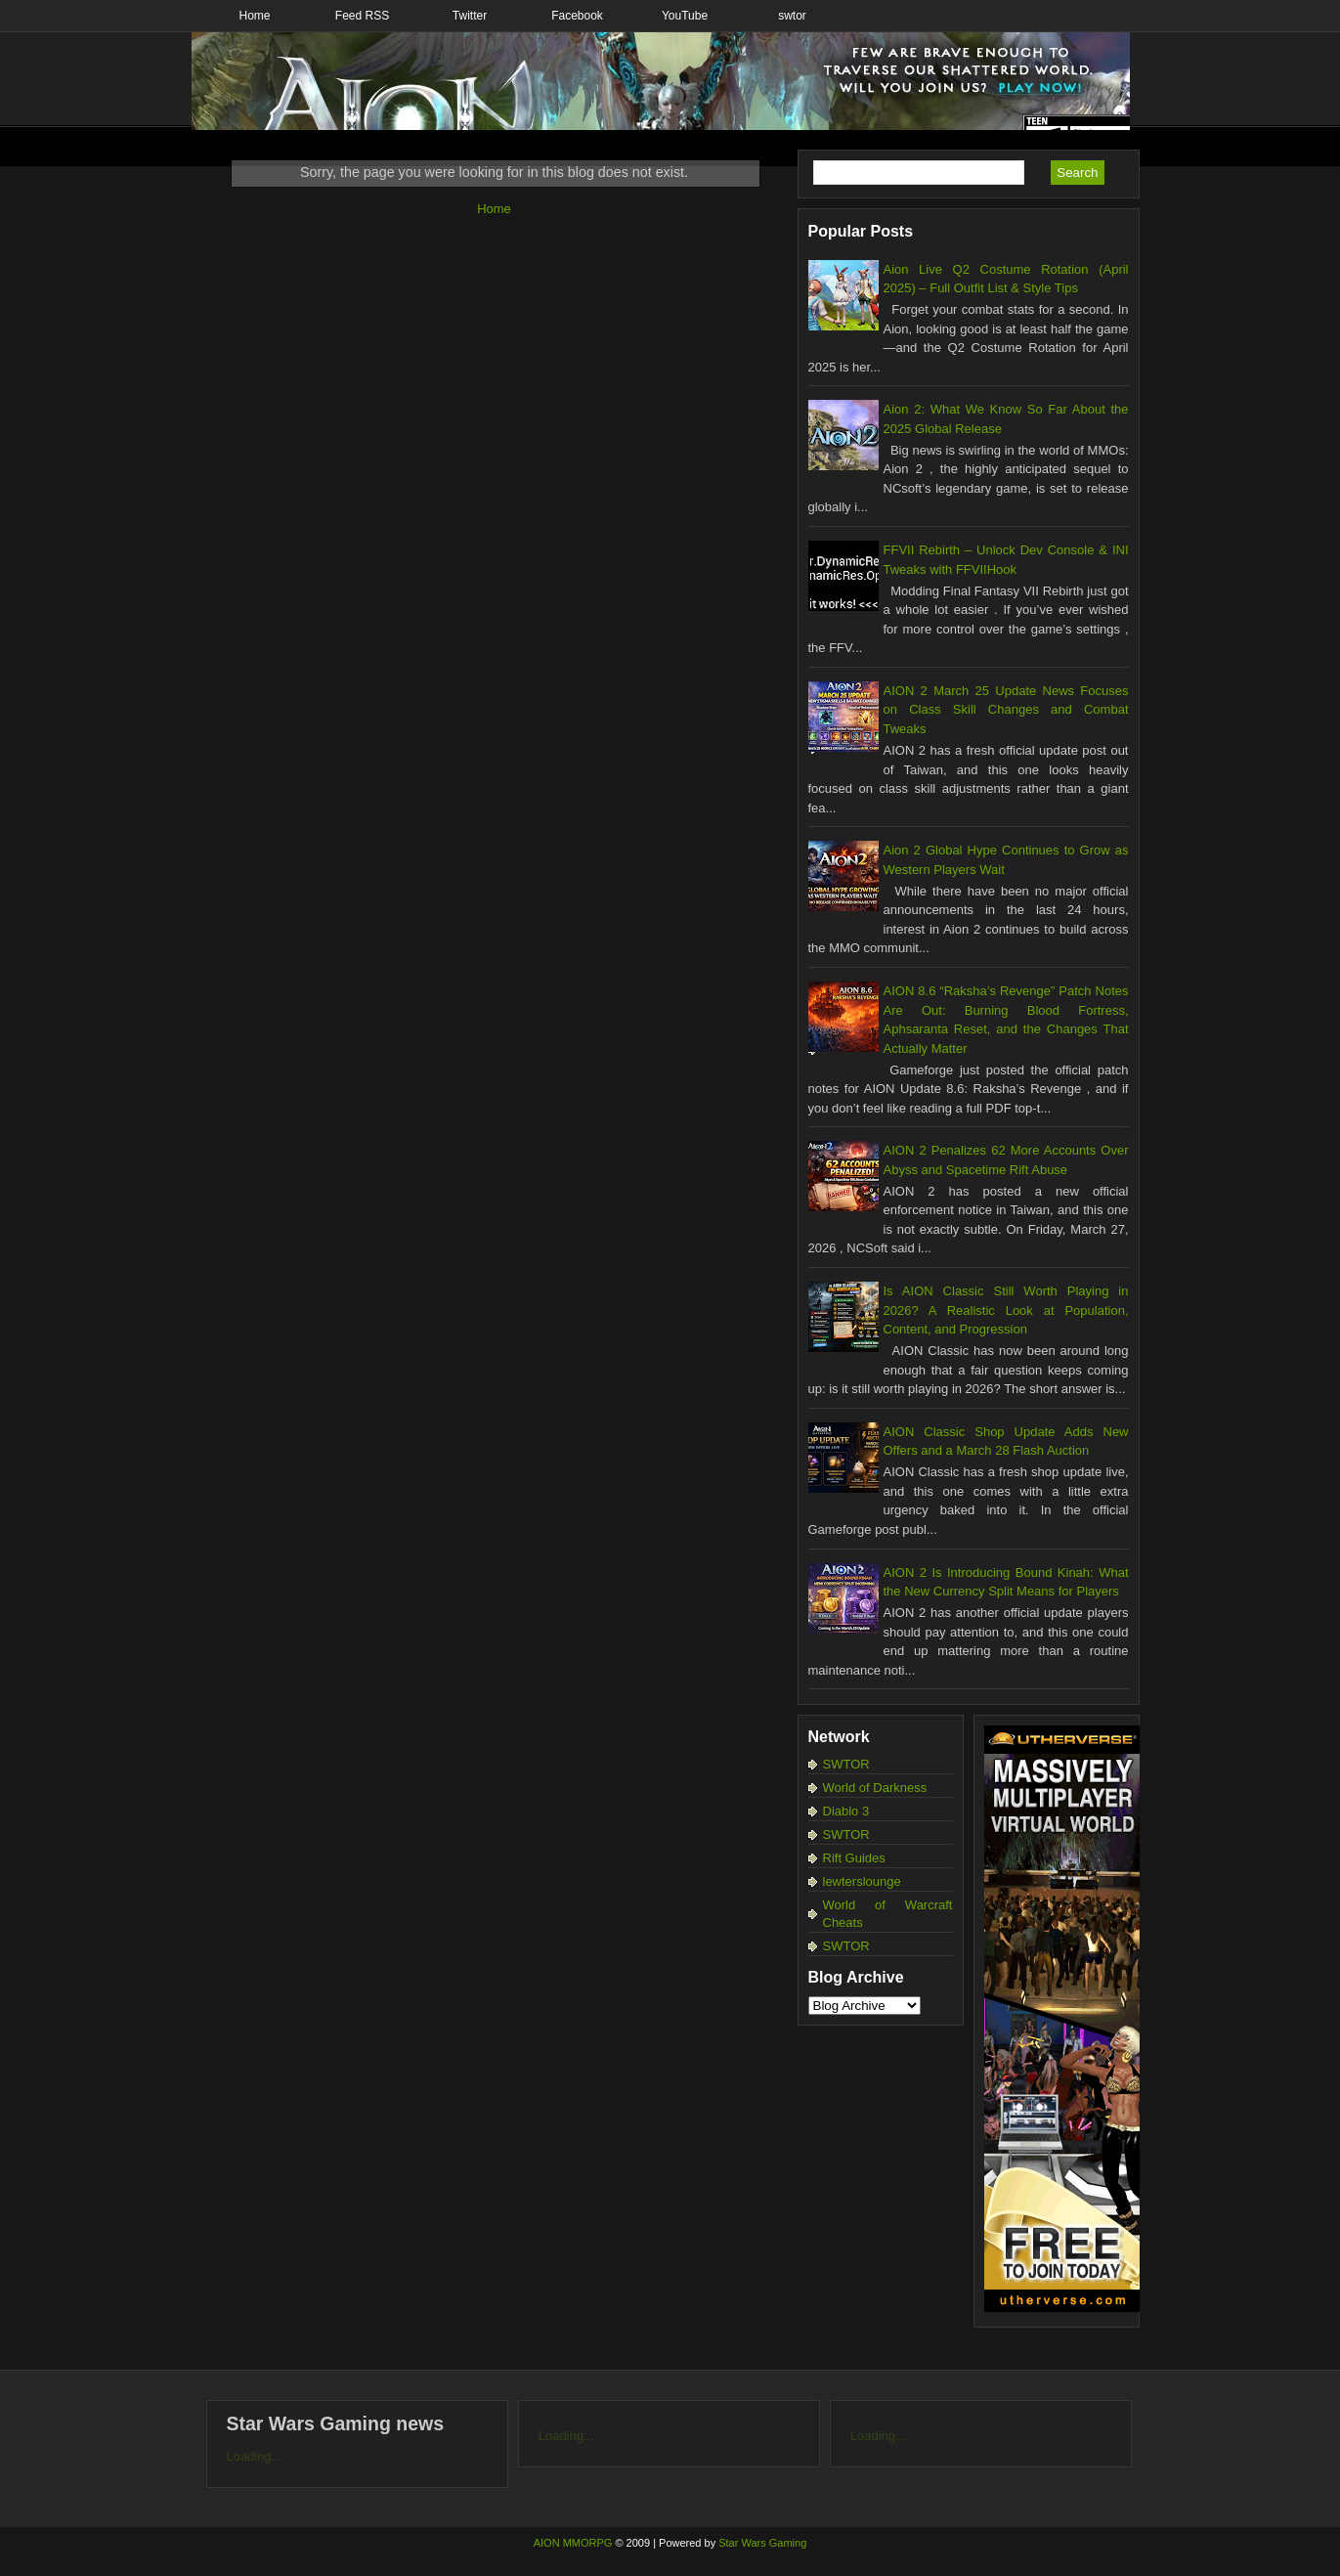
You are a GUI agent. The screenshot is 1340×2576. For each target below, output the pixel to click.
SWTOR (846, 1764)
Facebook (577, 15)
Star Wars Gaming (762, 2543)
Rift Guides (854, 1858)
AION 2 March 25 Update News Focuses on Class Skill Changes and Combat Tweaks (1006, 709)
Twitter (470, 15)
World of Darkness (875, 1787)
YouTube (685, 15)
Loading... (254, 2456)
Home (254, 15)
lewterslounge (862, 1881)
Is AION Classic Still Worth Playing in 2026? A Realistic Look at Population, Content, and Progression (1006, 1310)
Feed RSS (362, 15)
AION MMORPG (573, 2543)
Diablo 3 (846, 1811)
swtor (792, 15)
